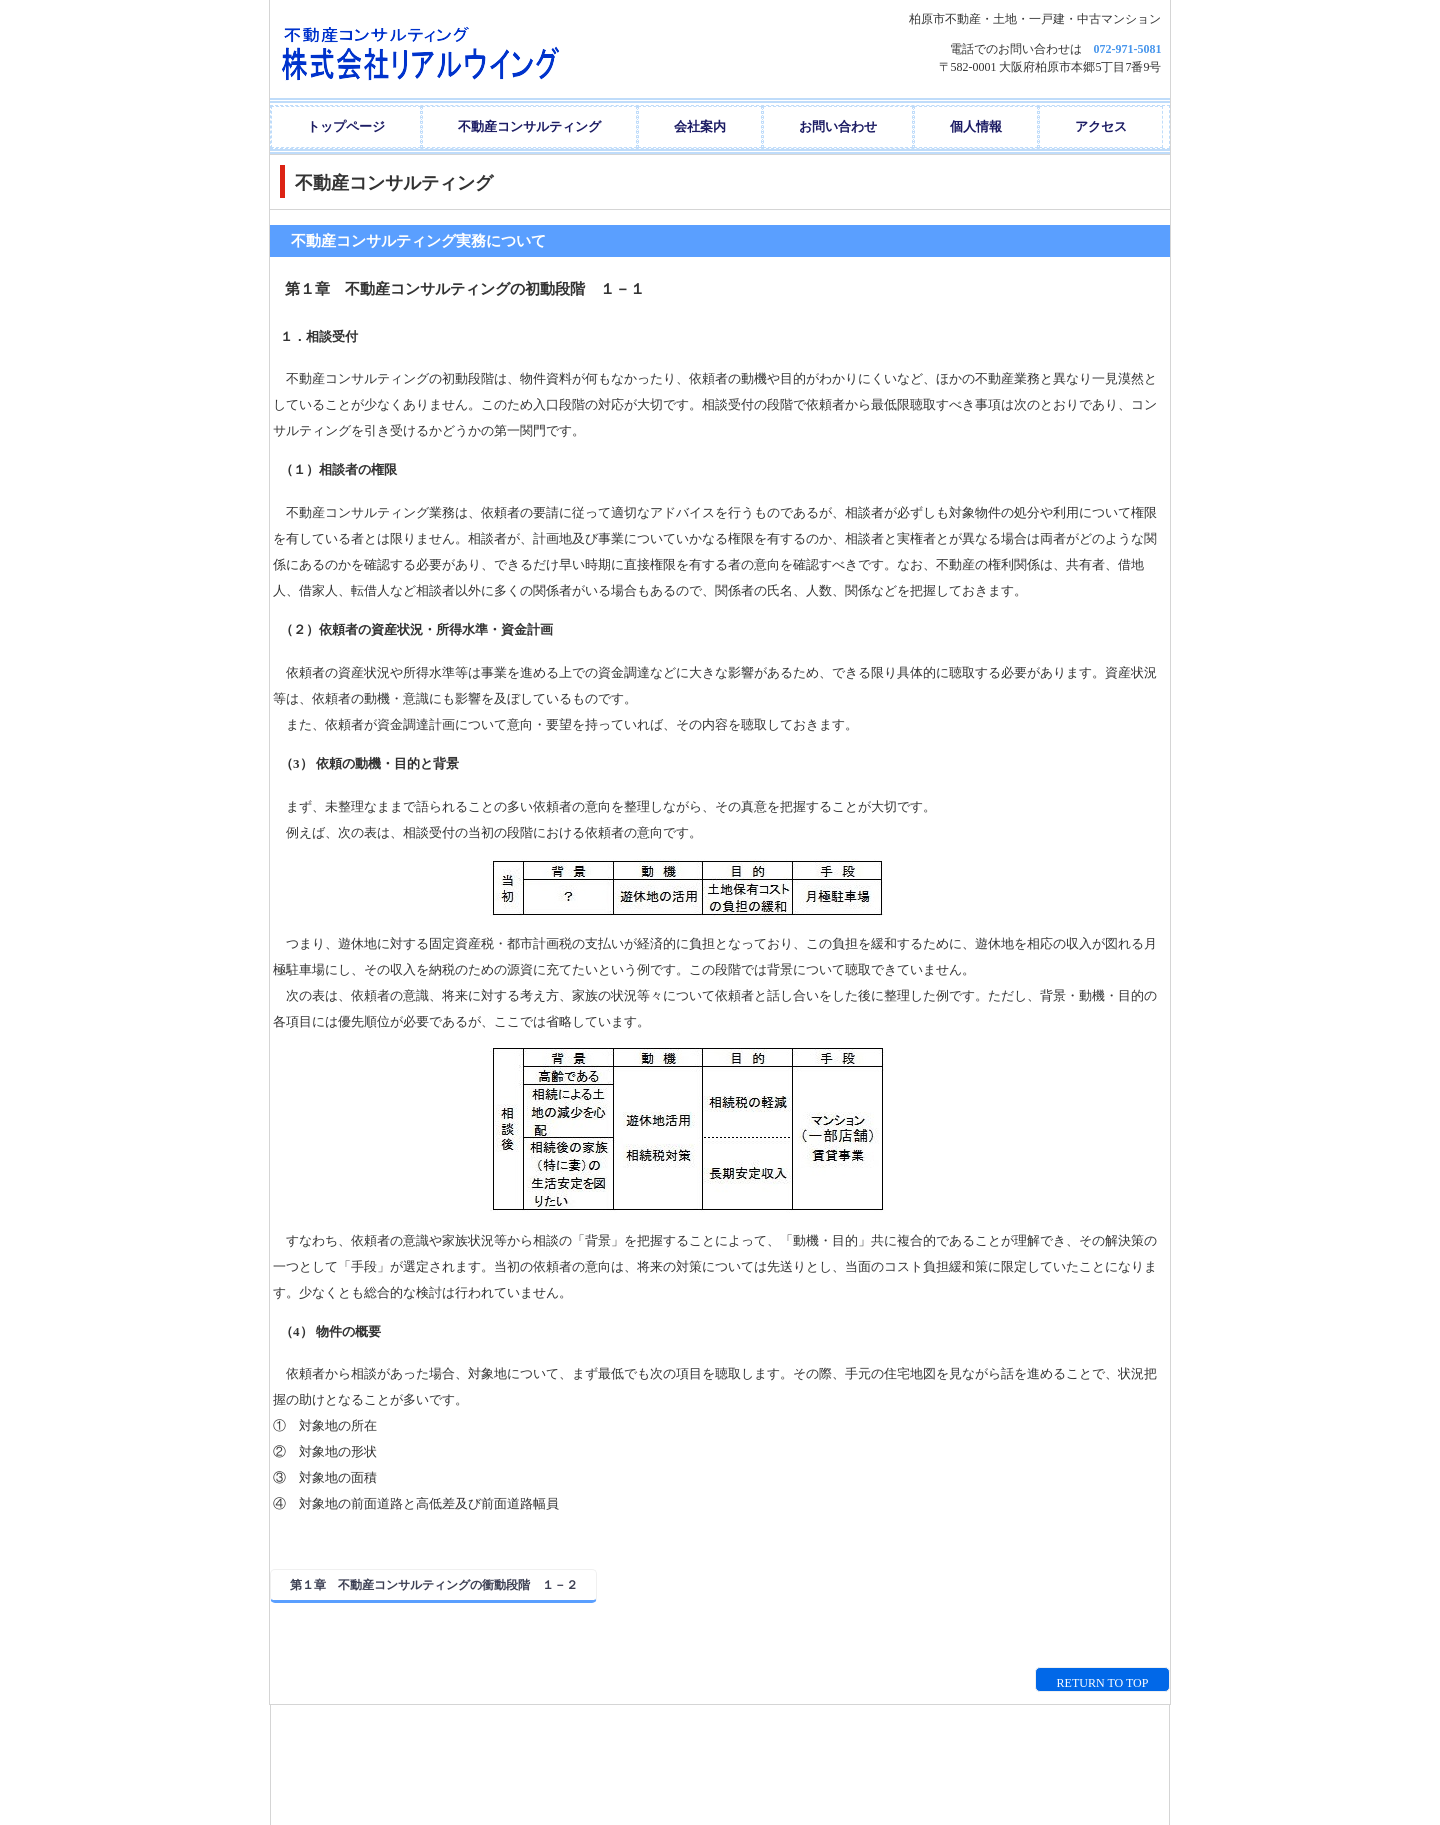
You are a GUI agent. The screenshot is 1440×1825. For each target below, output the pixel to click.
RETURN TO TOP (1103, 1683)
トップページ (346, 126)
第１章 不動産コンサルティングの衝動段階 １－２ (434, 1585)
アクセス (1101, 126)
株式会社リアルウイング (469, 49)
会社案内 (700, 126)
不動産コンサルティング (529, 126)
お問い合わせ (838, 126)
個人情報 (976, 126)
